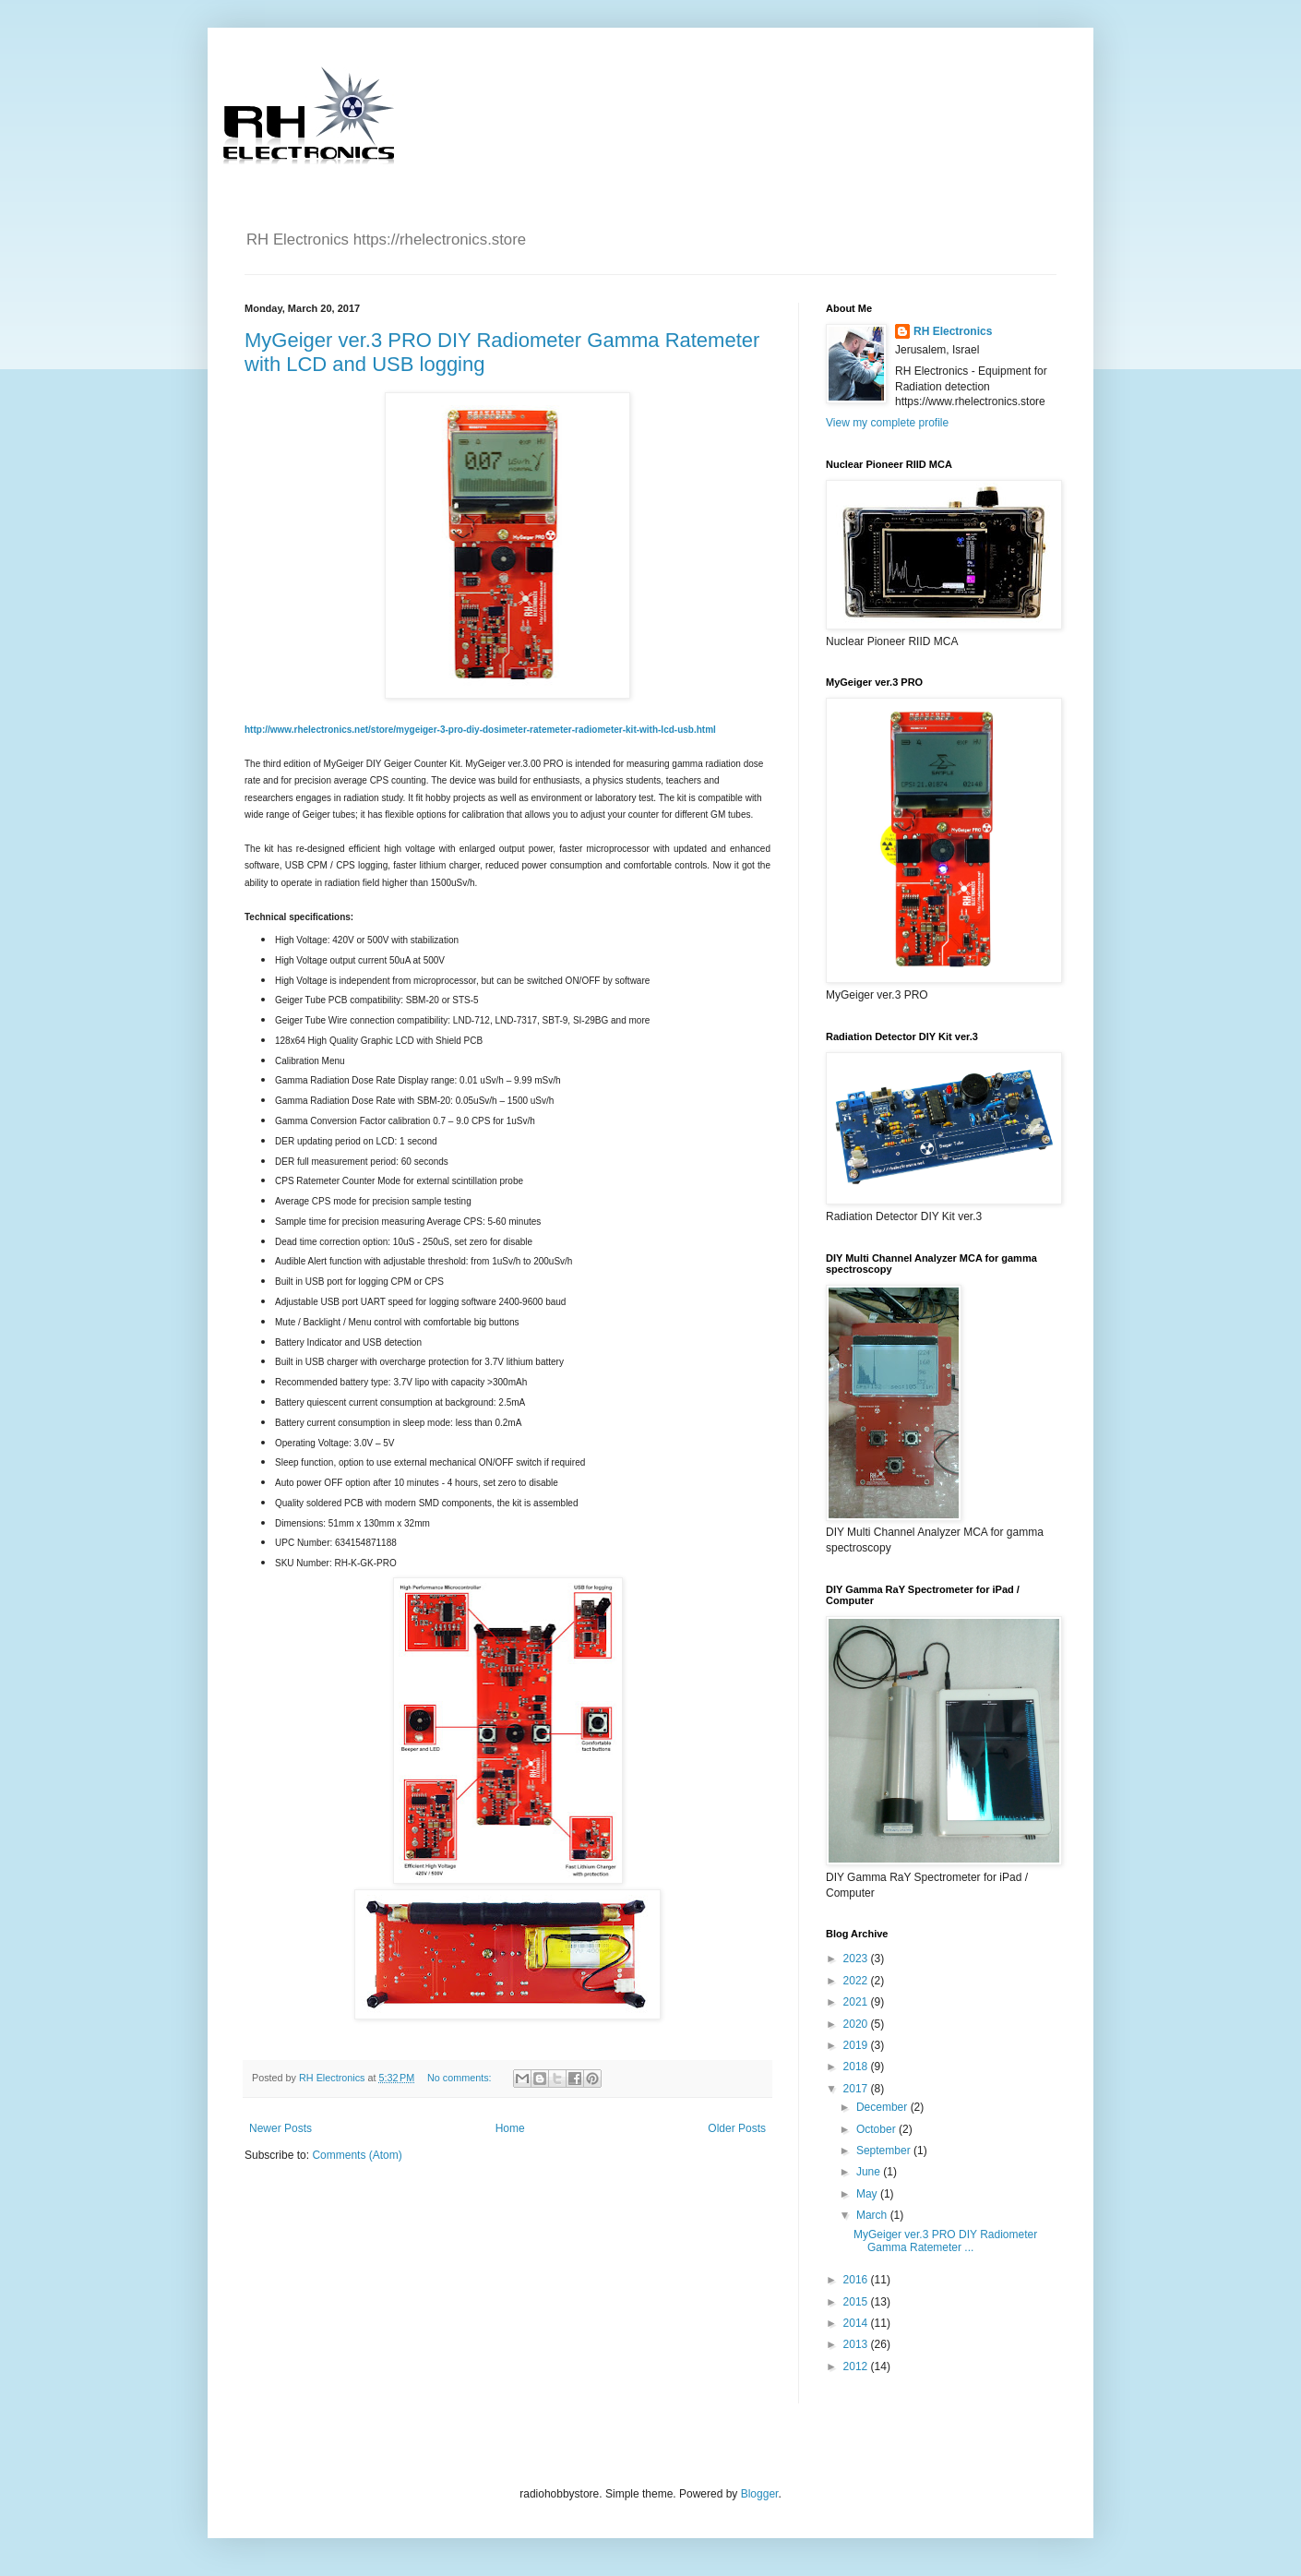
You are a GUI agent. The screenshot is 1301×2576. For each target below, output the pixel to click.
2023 (857, 1958)
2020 (857, 2024)
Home (510, 2128)
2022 (857, 1980)
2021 (857, 2001)
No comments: (461, 2077)
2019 (857, 2045)
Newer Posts (280, 2128)
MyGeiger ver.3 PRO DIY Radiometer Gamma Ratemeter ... (945, 2241)
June (869, 2171)
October (877, 2129)
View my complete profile (887, 422)
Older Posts (737, 2128)
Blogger (760, 2493)
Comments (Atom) (356, 2155)
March (873, 2215)
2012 (857, 2366)
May (868, 2193)
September (884, 2150)
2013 (857, 2344)
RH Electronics (952, 331)
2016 (857, 2279)
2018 (857, 2066)
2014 (857, 2323)
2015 (857, 2301)
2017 (857, 2088)
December (883, 2107)
